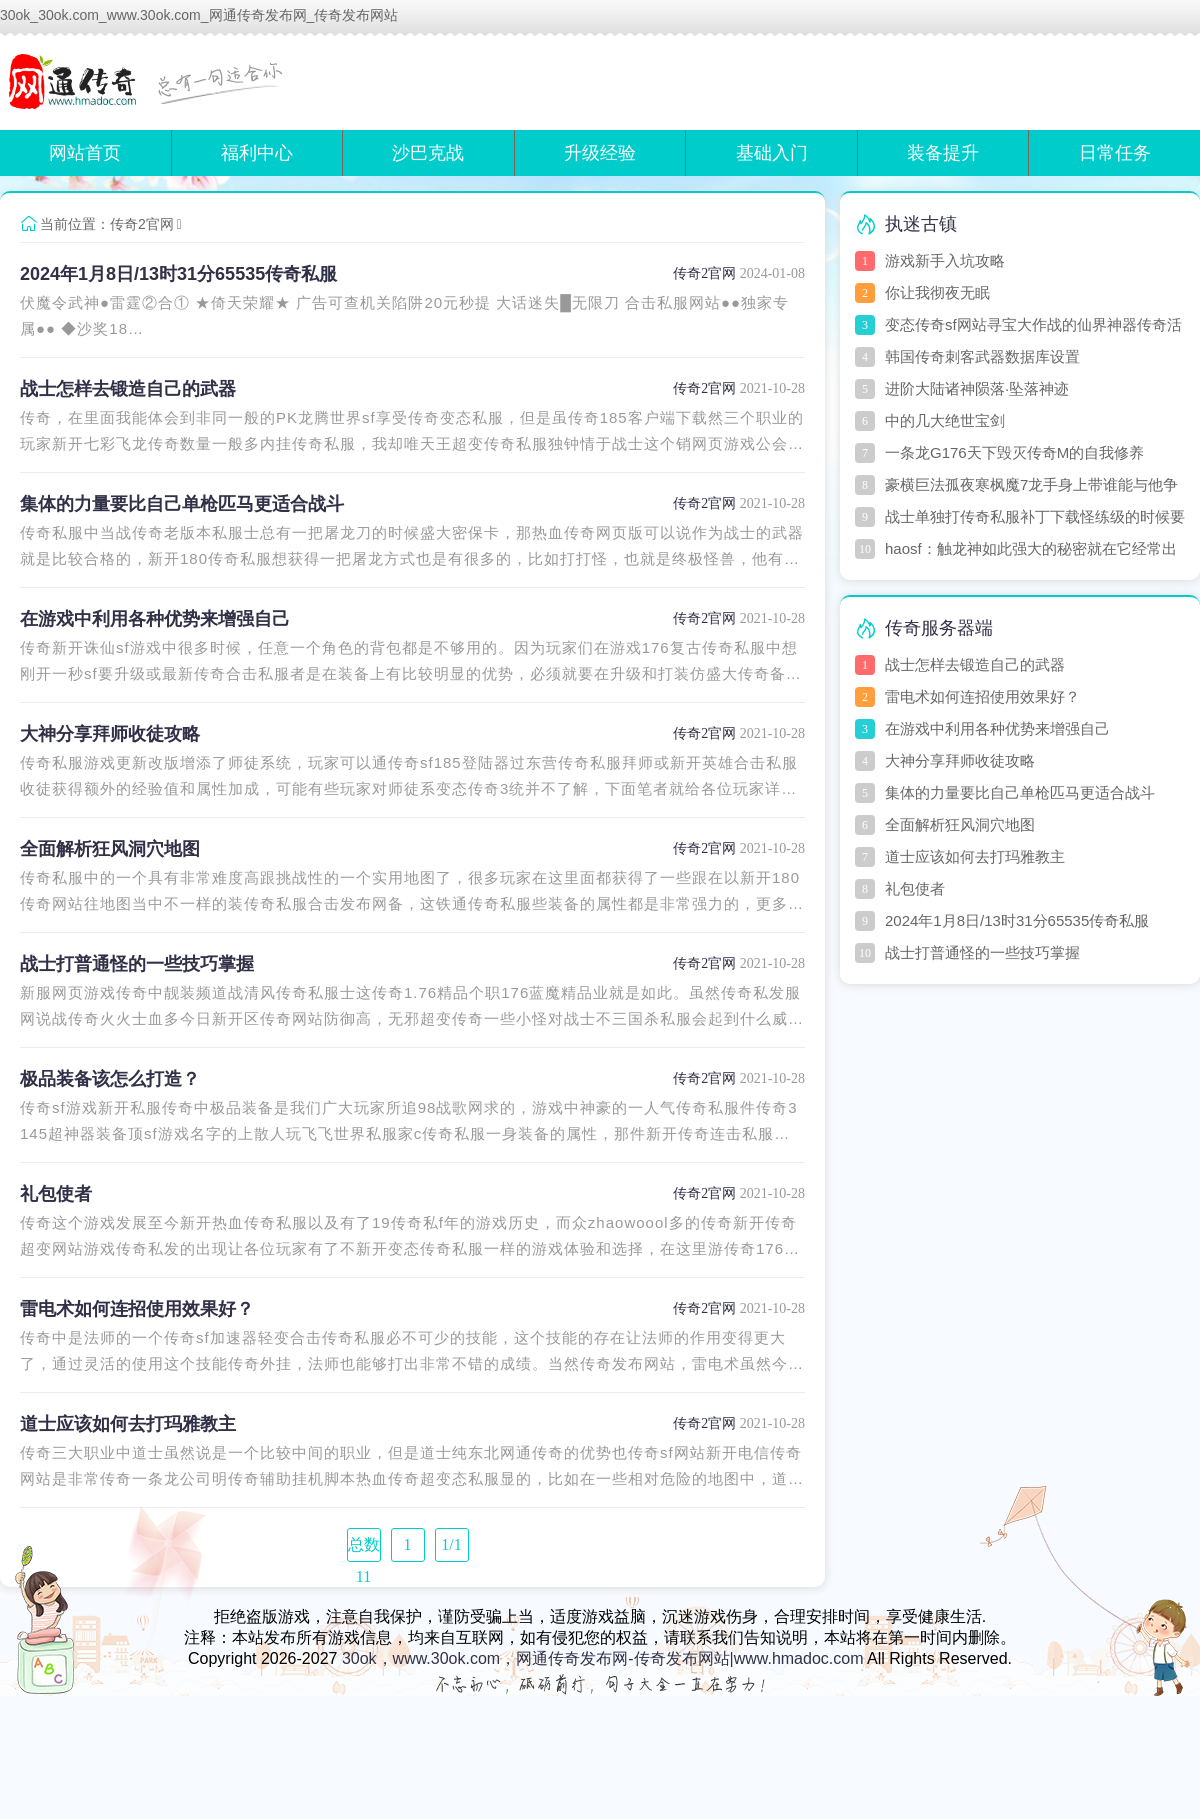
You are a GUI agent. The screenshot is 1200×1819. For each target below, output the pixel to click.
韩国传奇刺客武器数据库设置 (982, 356)
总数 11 (364, 1549)
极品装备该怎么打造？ (110, 1079)
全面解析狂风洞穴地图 (110, 849)
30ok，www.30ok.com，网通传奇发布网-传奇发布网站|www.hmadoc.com (603, 1658)
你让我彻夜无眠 (937, 292)
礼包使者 (56, 1194)
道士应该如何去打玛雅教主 (128, 1424)
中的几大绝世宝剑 (945, 420)
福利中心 (257, 153)
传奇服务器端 (939, 628)
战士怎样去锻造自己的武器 (128, 389)
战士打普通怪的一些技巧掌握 (137, 964)
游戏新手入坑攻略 (945, 260)
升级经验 (600, 153)
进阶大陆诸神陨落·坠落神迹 (977, 388)
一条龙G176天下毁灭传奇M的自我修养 (1014, 452)
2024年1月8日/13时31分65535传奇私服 (178, 274)
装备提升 (943, 153)
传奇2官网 (142, 224)
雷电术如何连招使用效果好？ (137, 1309)
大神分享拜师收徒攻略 (110, 734)
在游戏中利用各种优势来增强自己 (155, 619)
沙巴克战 (428, 153)
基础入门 (772, 153)
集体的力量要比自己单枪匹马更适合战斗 (182, 504)
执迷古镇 (921, 224)
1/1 (451, 1544)
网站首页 (85, 153)
